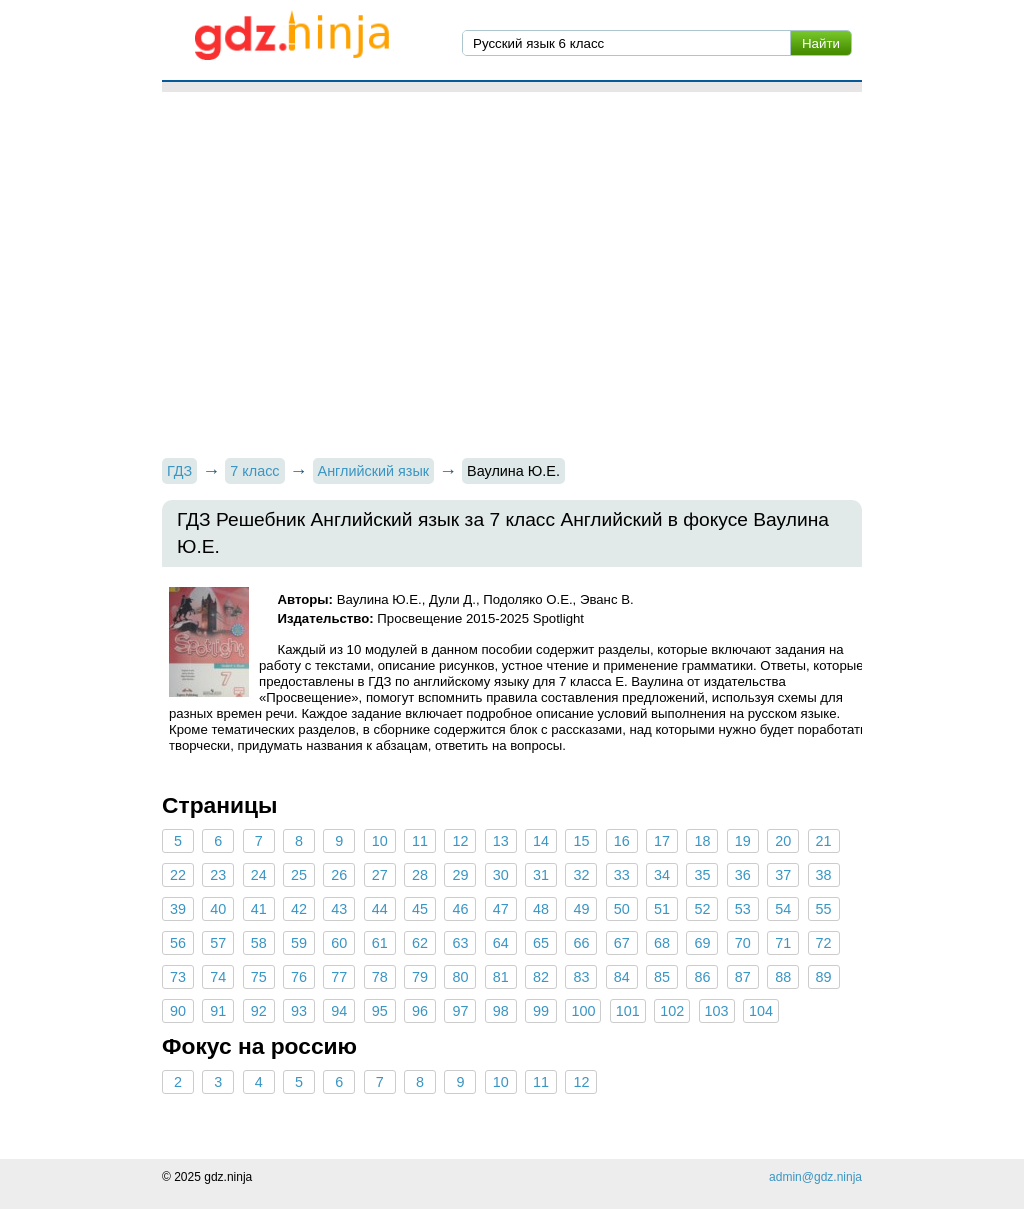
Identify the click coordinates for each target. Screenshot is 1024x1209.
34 (662, 875)
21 (823, 841)
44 (380, 909)
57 (218, 943)
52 (702, 909)
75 (259, 977)
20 (783, 841)
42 (299, 909)
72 (823, 943)
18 (702, 841)
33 (622, 875)
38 (823, 875)
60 (339, 943)
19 (743, 841)
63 (460, 943)
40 (218, 909)
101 (628, 1011)
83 (581, 977)
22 (178, 875)
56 (178, 943)
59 (299, 943)
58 (259, 943)
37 (783, 875)
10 (380, 841)
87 (743, 977)
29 (460, 875)
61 (380, 943)
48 (541, 909)
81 (501, 977)
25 (299, 875)
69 (702, 943)
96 (420, 1011)
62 (420, 943)
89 (823, 977)
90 (178, 1011)
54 (783, 909)
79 (420, 977)
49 (581, 909)
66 (581, 943)
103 (717, 1011)
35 (702, 875)
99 (541, 1011)
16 (622, 841)
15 (581, 841)
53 (743, 909)
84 (622, 977)
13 (501, 841)
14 (541, 841)
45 (420, 909)
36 (743, 875)
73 (178, 977)
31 (541, 875)
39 (178, 909)
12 (460, 841)
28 (420, 875)
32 (581, 875)
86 (702, 977)
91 (218, 1011)
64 (501, 943)
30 (501, 875)
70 (743, 943)
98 (501, 1011)
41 (259, 909)
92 (259, 1011)
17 (662, 841)
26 (339, 875)
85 (662, 977)
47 (501, 909)
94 (339, 1011)
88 (783, 977)
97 (460, 1011)
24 (259, 875)
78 (380, 977)
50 (622, 909)
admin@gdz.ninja (815, 1177)
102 (672, 1011)
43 (339, 909)
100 (583, 1011)
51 (662, 909)
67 (622, 943)
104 (761, 1011)
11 (420, 841)
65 (541, 943)
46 (460, 909)
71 (783, 943)
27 (380, 875)
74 (218, 977)
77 (339, 977)
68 (662, 943)
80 (460, 977)
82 (541, 977)
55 (823, 909)
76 (299, 977)
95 (380, 1011)
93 (299, 1011)
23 (218, 875)
